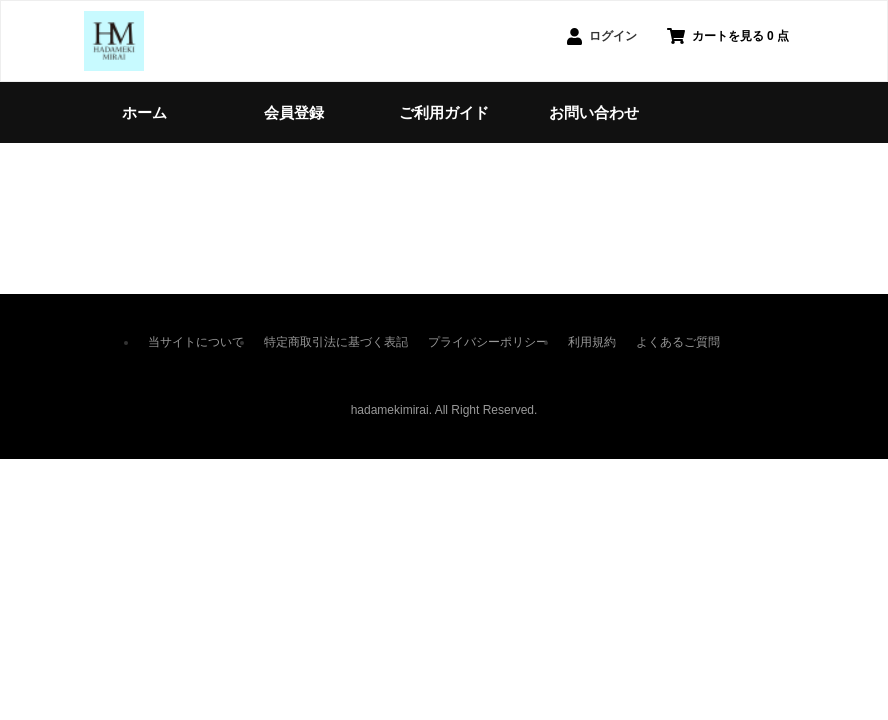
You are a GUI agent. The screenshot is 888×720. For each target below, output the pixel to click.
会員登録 (294, 112)
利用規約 (592, 342)
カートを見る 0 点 (728, 36)
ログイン (602, 36)
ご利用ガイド (444, 112)
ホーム (144, 112)
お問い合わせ (594, 112)
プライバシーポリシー (488, 342)
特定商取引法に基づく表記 (336, 342)
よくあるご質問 (678, 342)
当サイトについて (196, 342)
